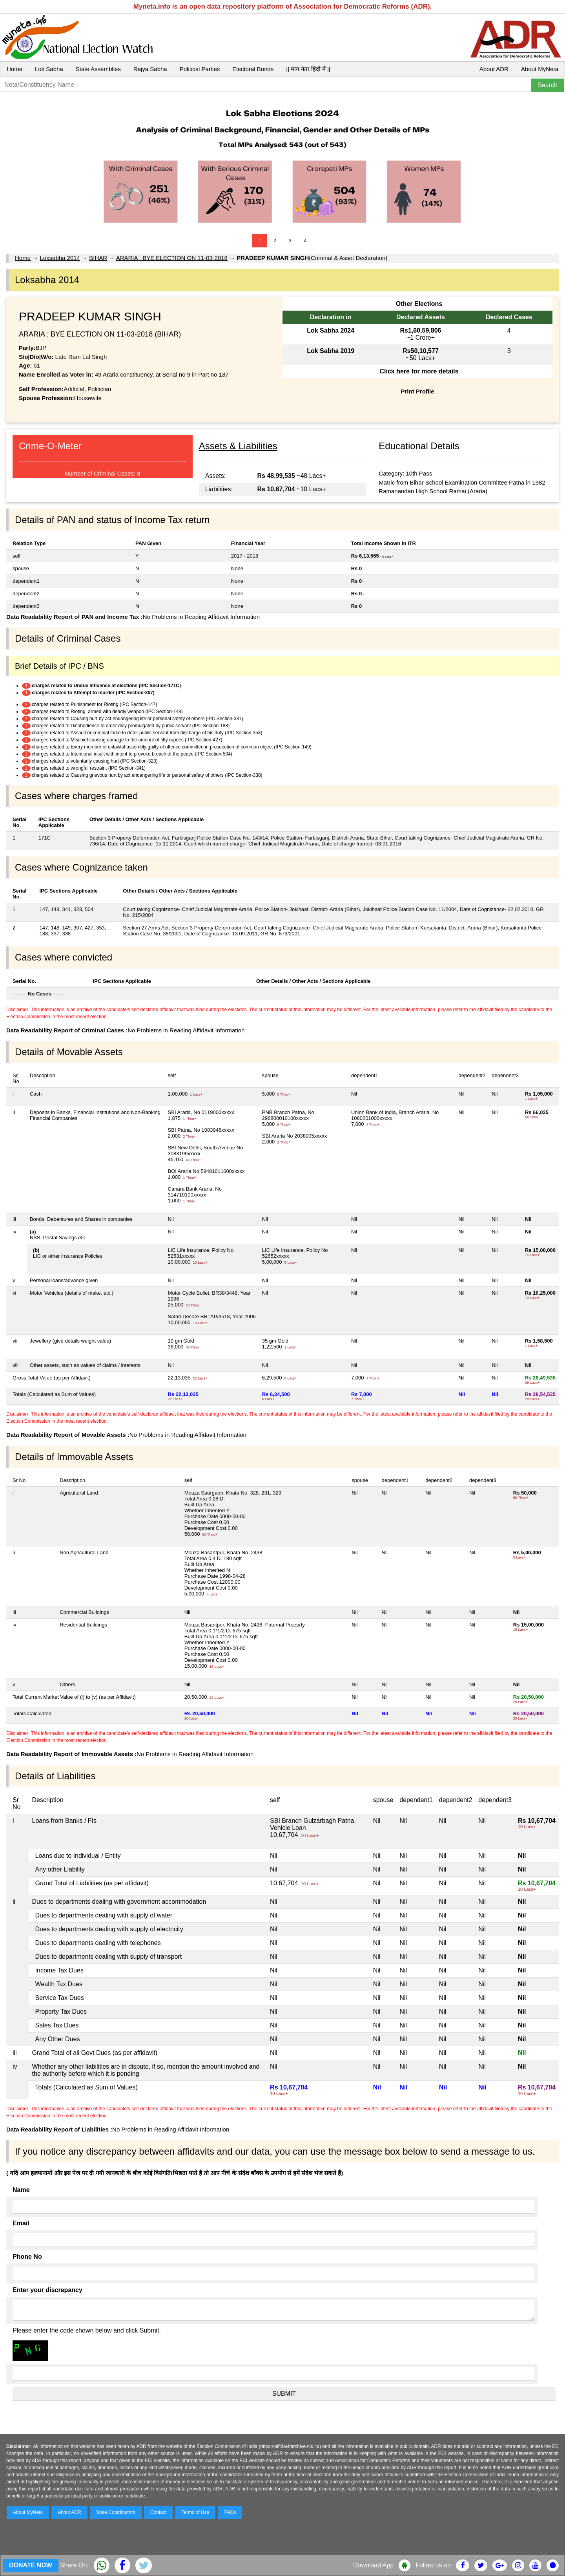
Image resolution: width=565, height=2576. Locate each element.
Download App (373, 2565)
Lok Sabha (49, 69)
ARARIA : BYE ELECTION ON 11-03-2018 (172, 257)
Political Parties (200, 69)
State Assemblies (98, 69)
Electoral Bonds (252, 69)
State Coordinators (115, 2512)
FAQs (230, 2512)
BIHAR (98, 257)
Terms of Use (196, 2512)
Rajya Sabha (150, 69)
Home (14, 69)
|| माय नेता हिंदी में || (308, 69)
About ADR (493, 69)
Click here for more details (418, 371)
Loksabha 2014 (60, 257)
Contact (158, 2512)
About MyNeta (539, 69)
